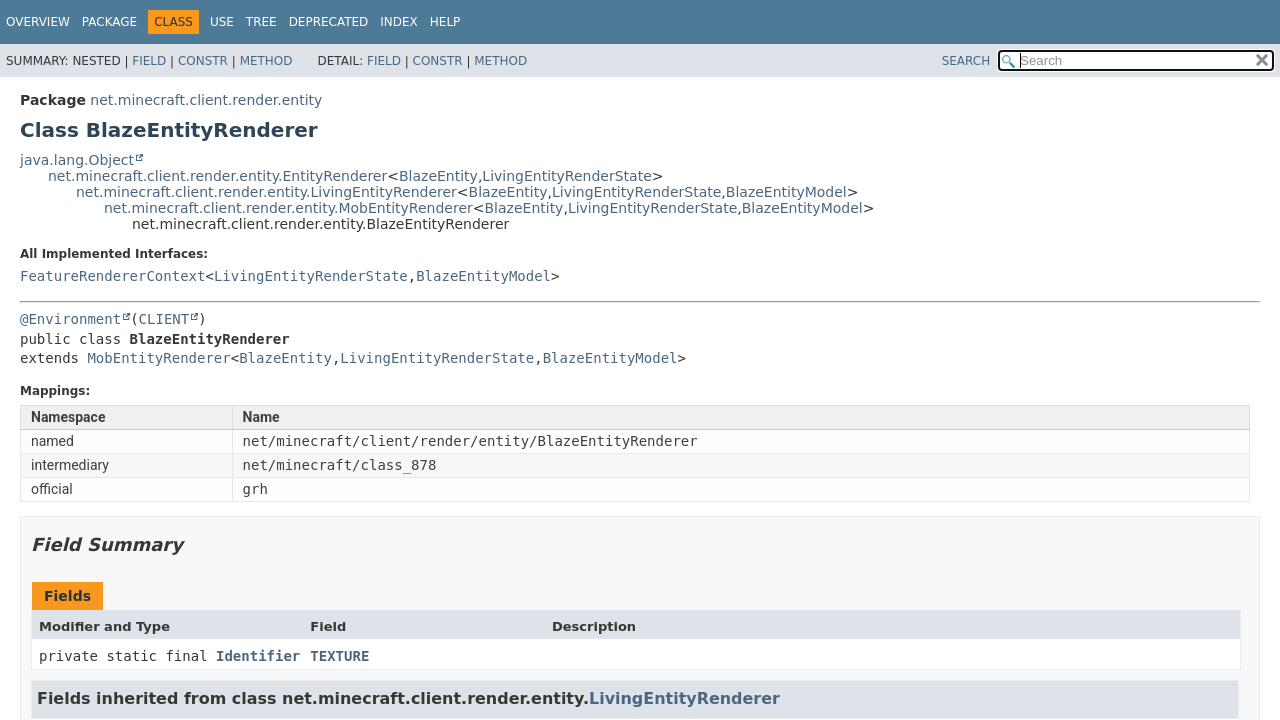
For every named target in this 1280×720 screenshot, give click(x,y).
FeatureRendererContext (112, 276)
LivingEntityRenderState (566, 176)
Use (222, 22)
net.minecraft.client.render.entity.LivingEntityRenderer (266, 192)
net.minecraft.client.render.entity (206, 100)
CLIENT (164, 319)
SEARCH (966, 61)
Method (266, 61)
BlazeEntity (438, 176)
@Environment (70, 319)
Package (109, 22)
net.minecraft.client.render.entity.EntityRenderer (217, 176)
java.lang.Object (77, 160)
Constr (203, 61)
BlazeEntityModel (786, 192)
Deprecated (329, 22)
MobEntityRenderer (158, 358)
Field (149, 61)
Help (445, 22)
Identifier (258, 656)
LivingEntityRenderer (684, 698)
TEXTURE (339, 656)
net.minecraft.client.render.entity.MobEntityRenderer (288, 208)
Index (399, 22)
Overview (38, 22)
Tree (261, 22)
